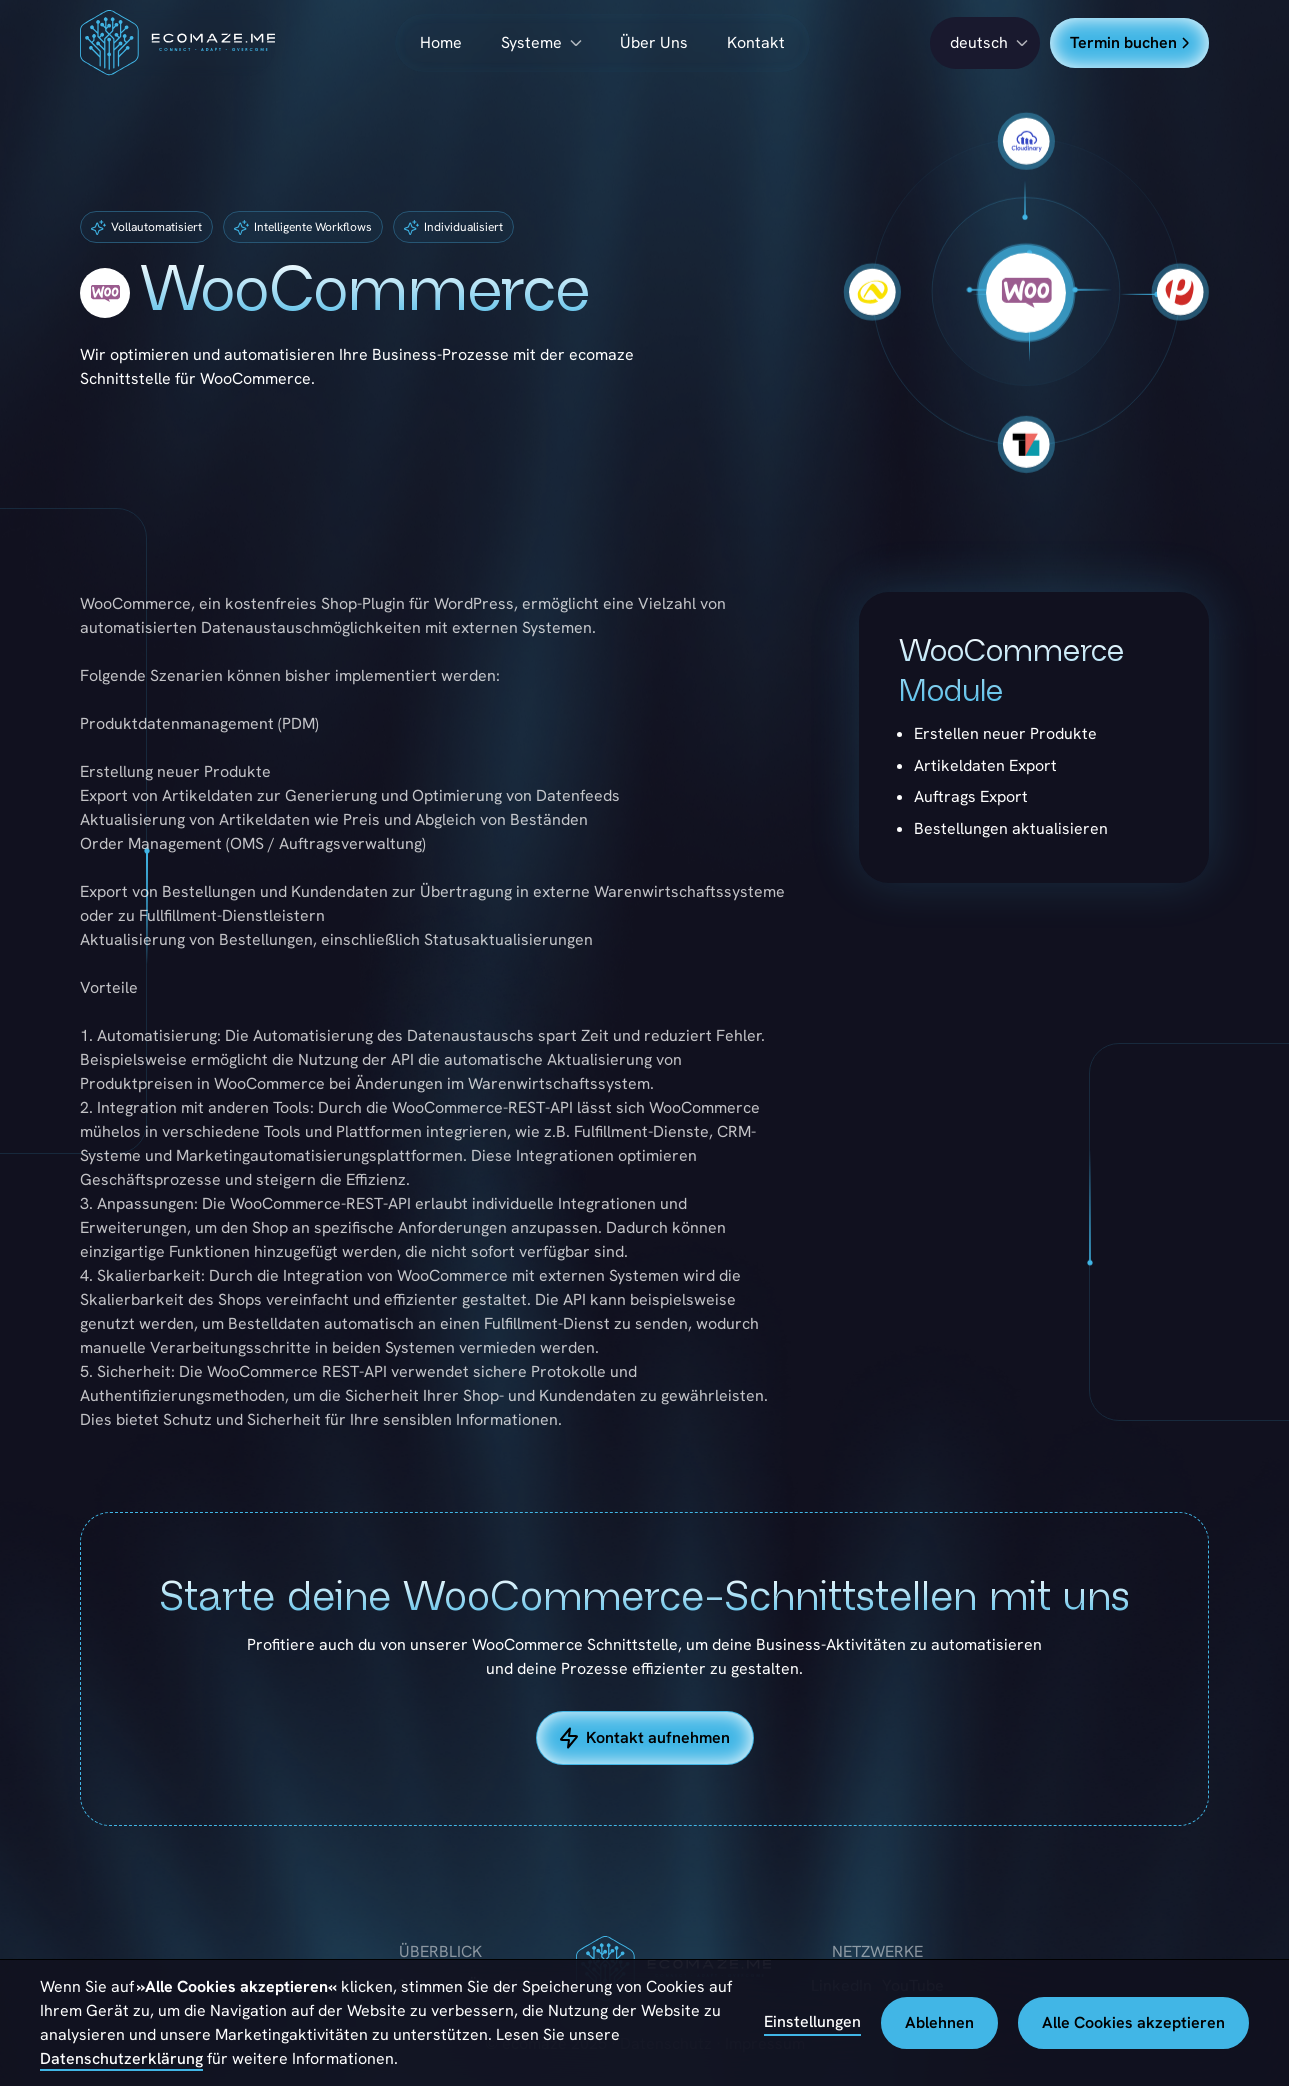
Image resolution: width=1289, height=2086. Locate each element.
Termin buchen (1129, 42)
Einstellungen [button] (812, 2021)
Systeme (531, 42)
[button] (985, 43)
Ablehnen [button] (939, 2022)
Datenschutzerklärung (121, 2058)
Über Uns (654, 42)
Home (441, 42)
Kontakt (756, 42)
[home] (177, 43)
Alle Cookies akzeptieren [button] (1133, 2022)
